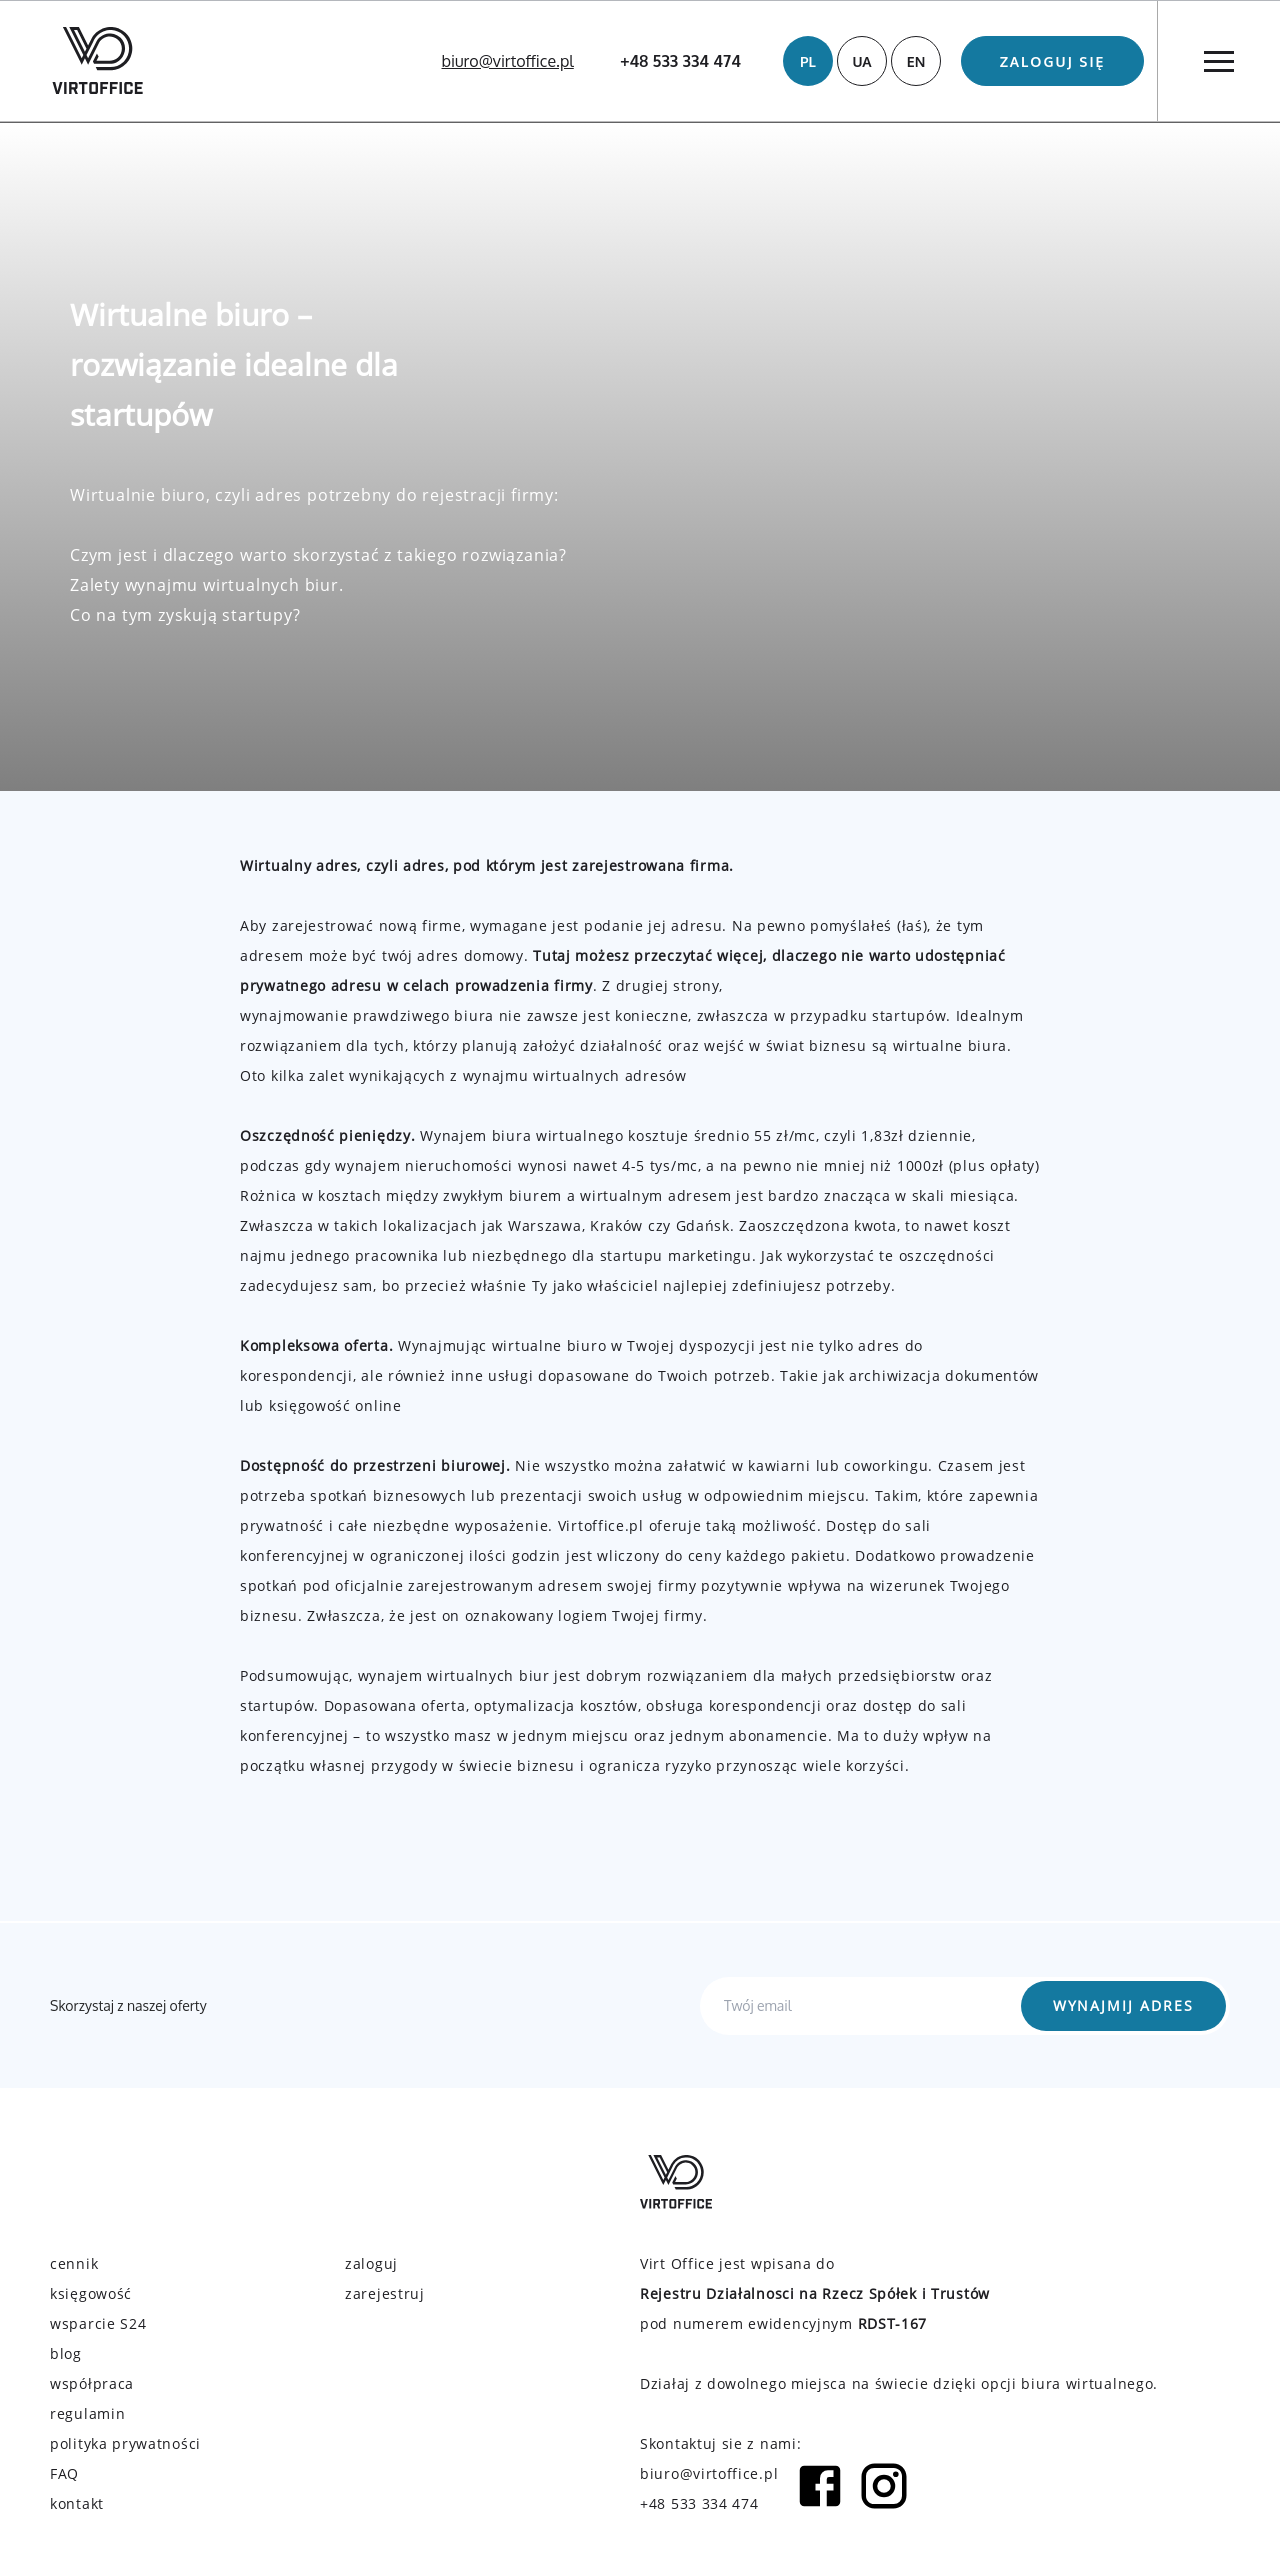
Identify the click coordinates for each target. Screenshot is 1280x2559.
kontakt (77, 2503)
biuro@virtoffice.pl (508, 61)
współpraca (92, 2383)
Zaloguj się (1053, 61)
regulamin (87, 2413)
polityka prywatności (125, 2443)
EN (916, 61)
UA (861, 61)
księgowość (91, 2293)
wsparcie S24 (98, 2323)
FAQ (64, 2473)
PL (808, 61)
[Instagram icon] (884, 2489)
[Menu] (1218, 61)
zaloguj (371, 2263)
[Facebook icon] (820, 2489)
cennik (74, 2263)
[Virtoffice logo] (97, 60)
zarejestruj (385, 2293)
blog (66, 2353)
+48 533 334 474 (680, 61)
